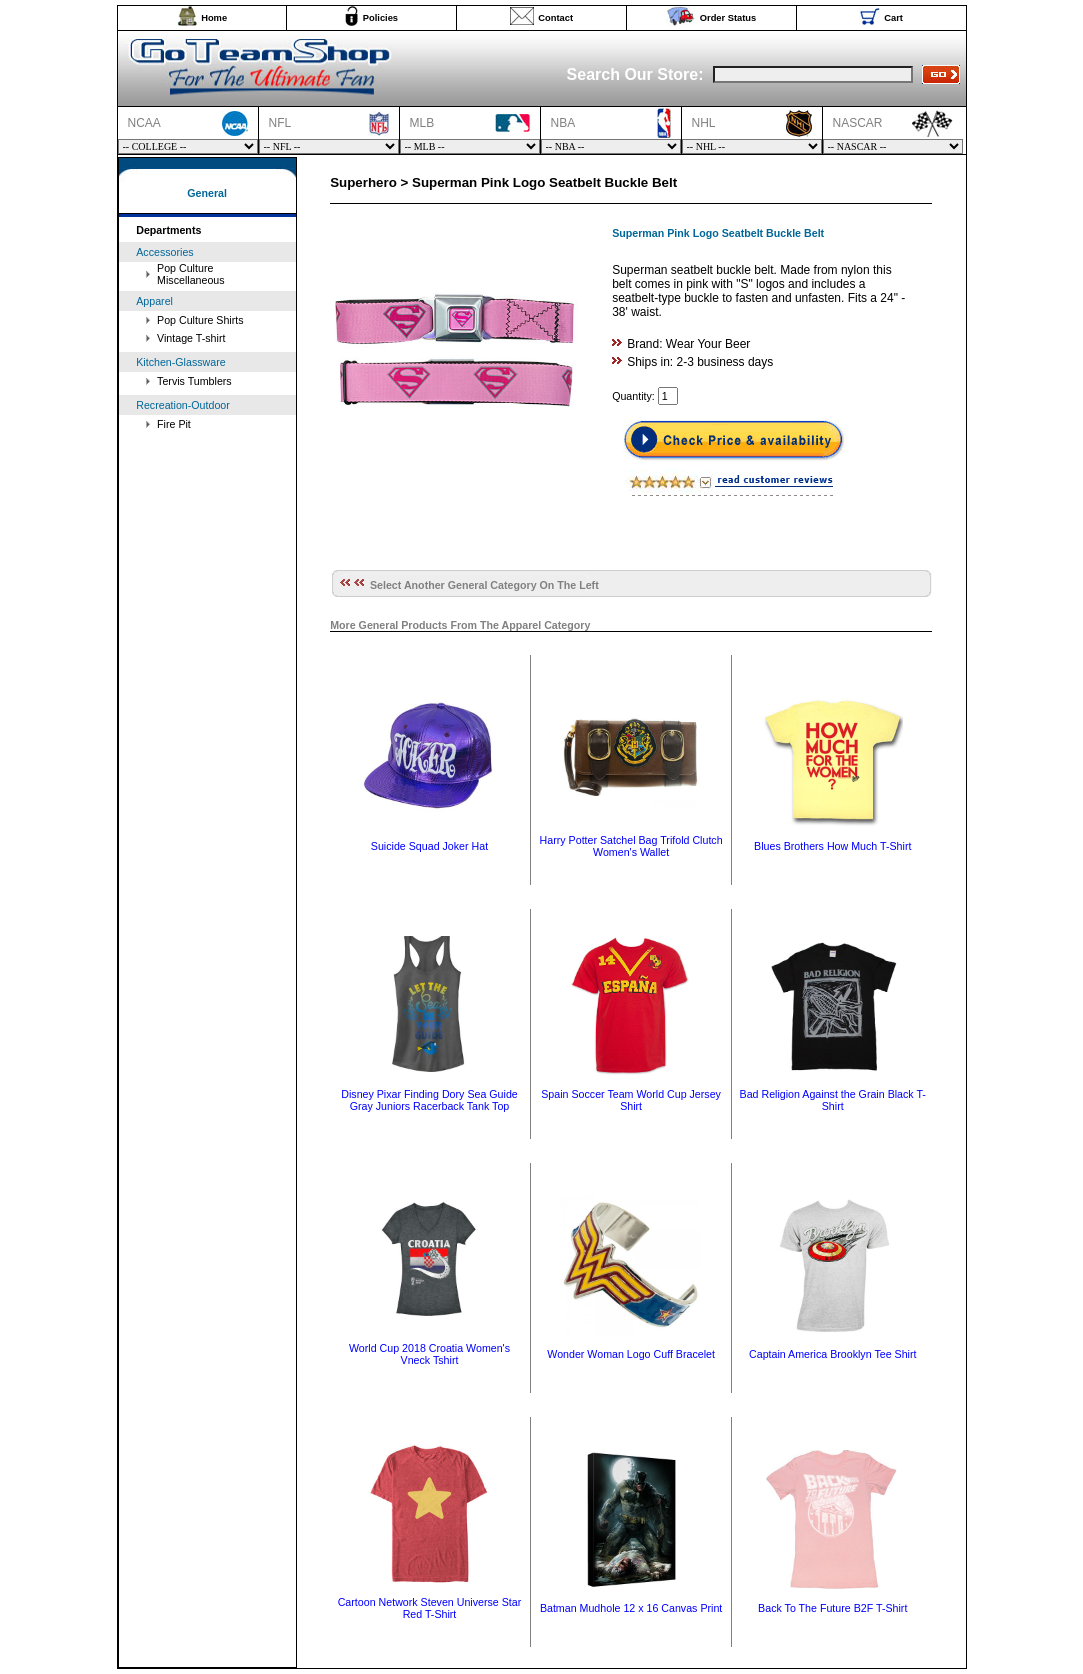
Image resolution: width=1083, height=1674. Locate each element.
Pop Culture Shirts (200, 320)
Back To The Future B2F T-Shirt (832, 1608)
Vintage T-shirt (191, 338)
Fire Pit (174, 424)
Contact (555, 18)
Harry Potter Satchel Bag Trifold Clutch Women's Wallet (631, 846)
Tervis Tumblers (194, 381)
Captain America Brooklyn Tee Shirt (832, 1354)
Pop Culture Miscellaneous (191, 274)
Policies (380, 18)
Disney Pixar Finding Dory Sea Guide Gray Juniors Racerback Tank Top (429, 1100)
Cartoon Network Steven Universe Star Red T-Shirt (430, 1608)
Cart (893, 18)
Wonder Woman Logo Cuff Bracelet (631, 1354)
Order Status (728, 18)
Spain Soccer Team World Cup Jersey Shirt (631, 1100)
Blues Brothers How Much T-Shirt (832, 846)
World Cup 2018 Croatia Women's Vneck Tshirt (429, 1354)
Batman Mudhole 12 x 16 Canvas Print (631, 1608)
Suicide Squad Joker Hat (429, 846)
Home (214, 18)
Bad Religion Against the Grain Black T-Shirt (833, 1100)
